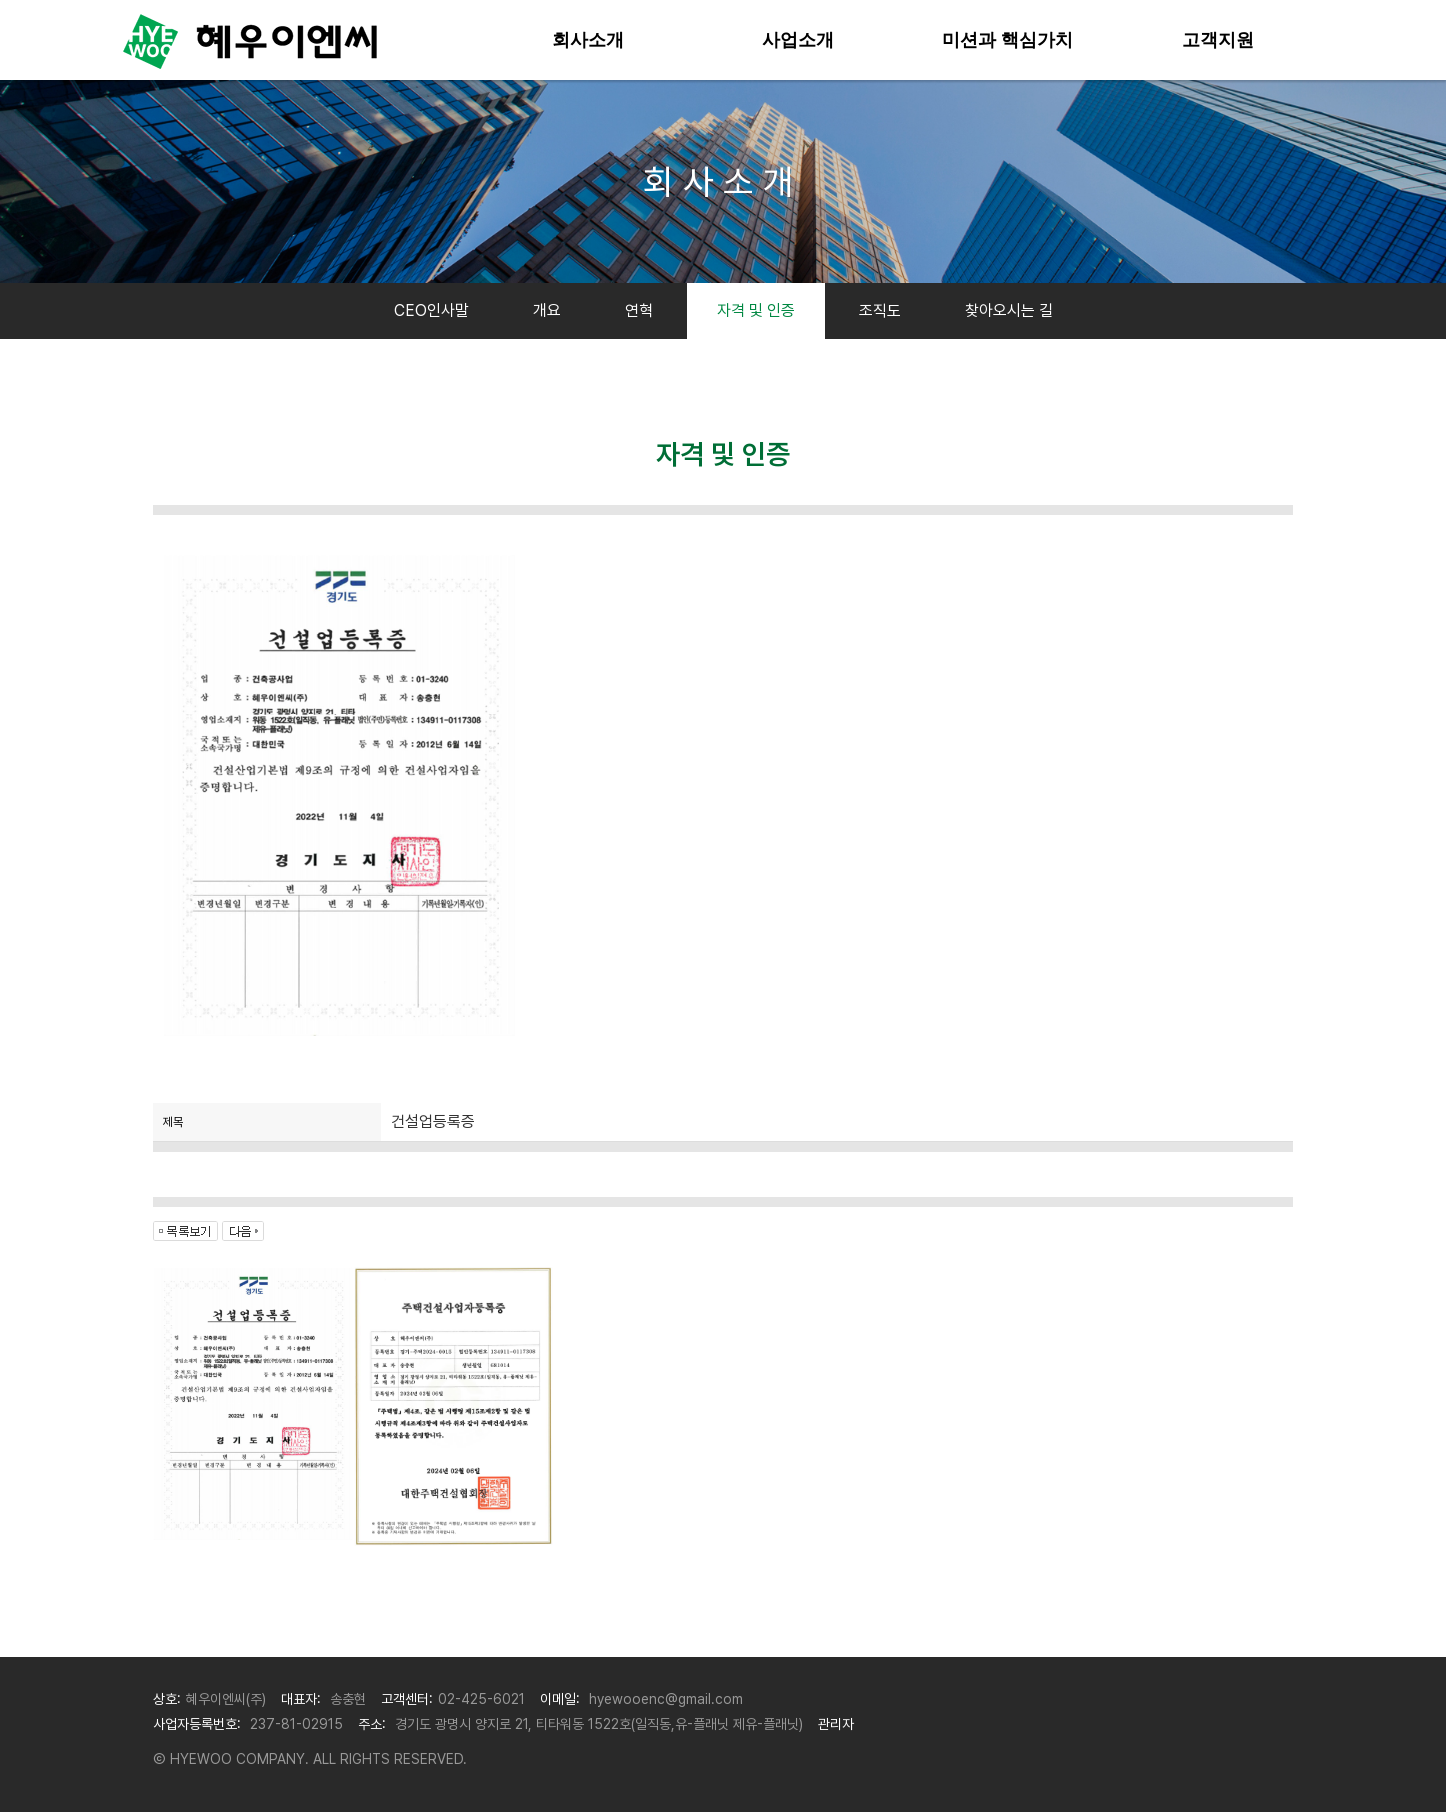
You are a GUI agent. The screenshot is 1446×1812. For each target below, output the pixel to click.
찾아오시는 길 (1009, 310)
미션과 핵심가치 (1007, 40)
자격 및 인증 (756, 310)
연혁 (639, 310)
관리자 (836, 1724)
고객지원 (1218, 40)
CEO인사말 (431, 310)
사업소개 (798, 40)
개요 (547, 310)
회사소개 (588, 40)
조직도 (880, 310)
